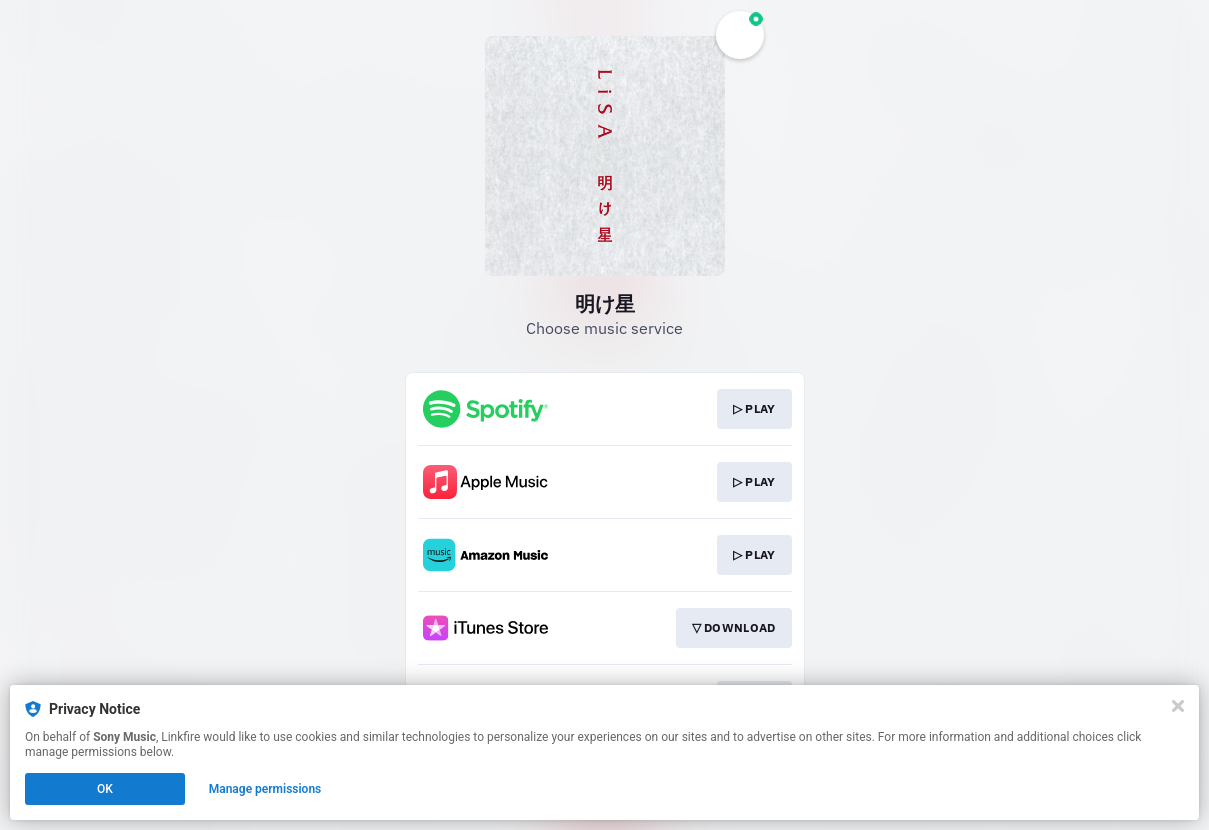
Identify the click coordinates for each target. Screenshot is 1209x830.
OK (105, 789)
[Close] (1178, 706)
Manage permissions (265, 789)
